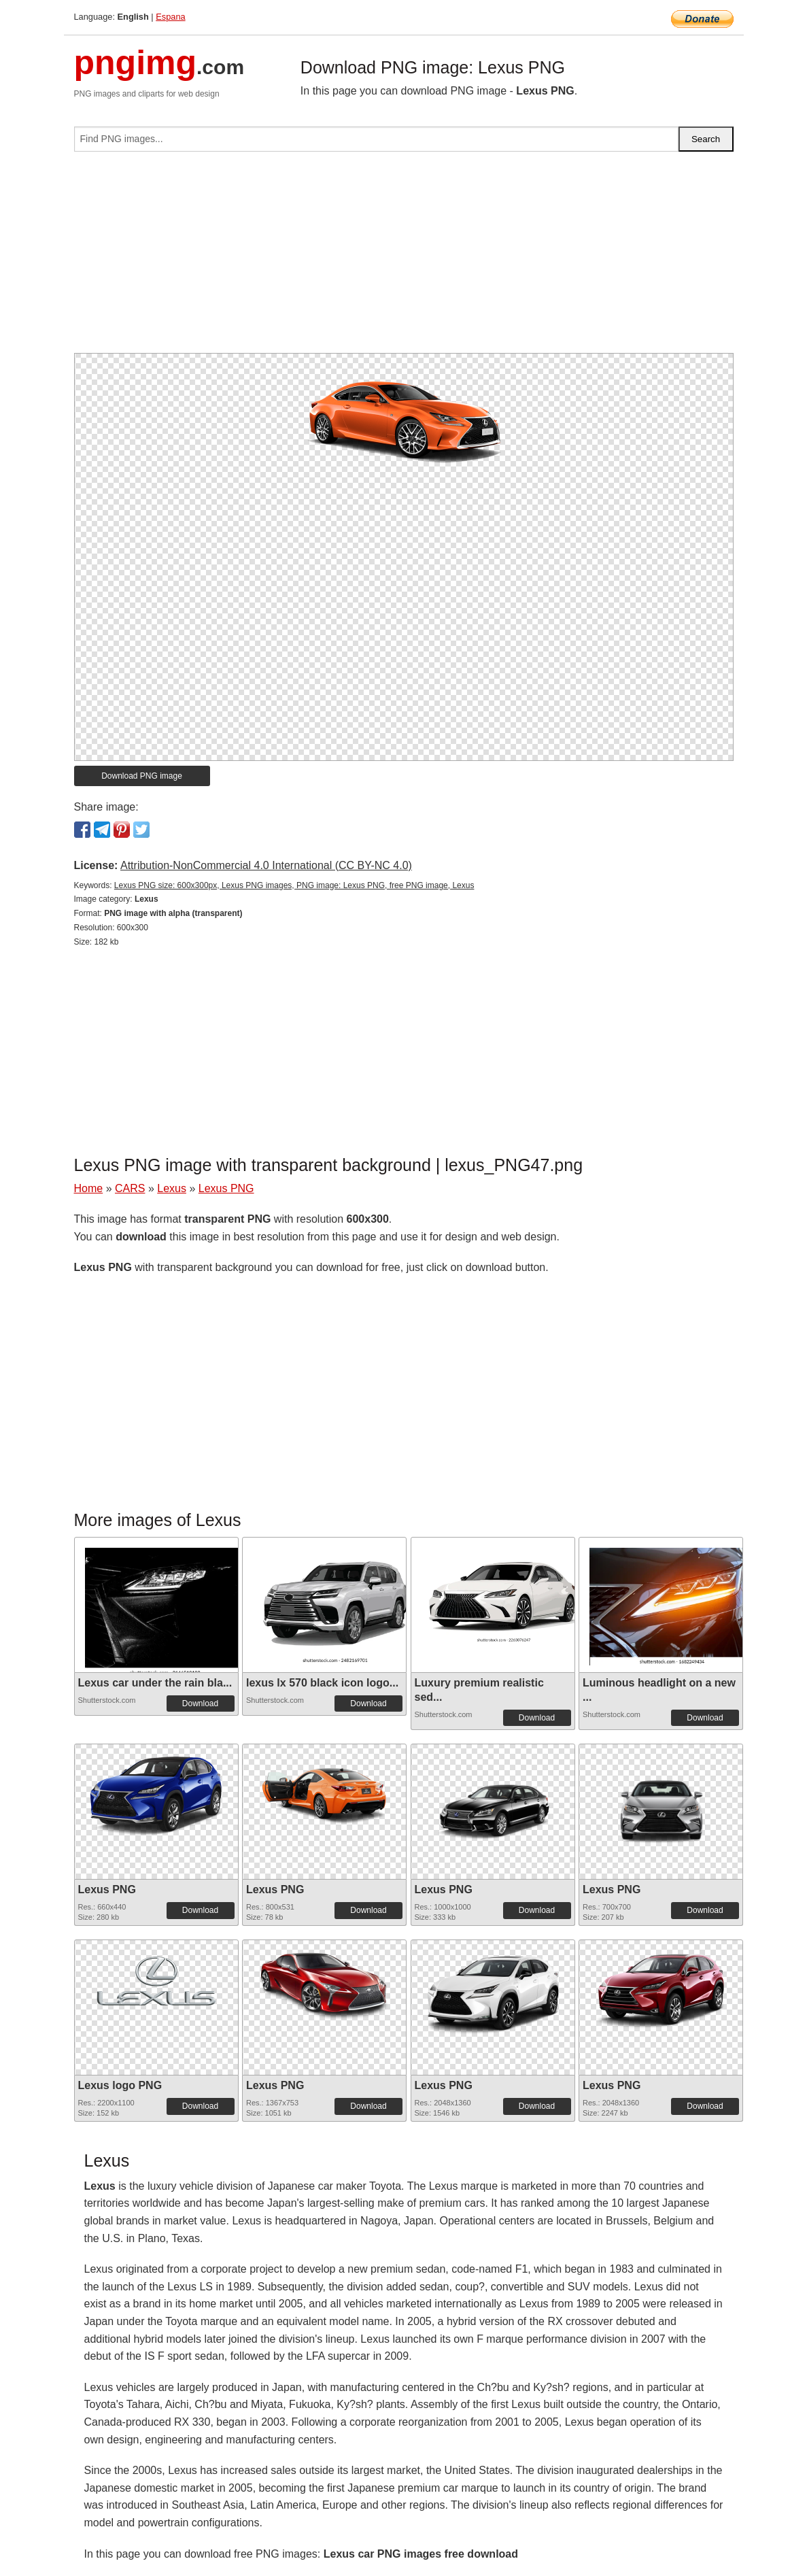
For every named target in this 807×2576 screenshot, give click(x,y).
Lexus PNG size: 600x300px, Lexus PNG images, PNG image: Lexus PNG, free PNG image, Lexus (294, 885)
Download (200, 1703)
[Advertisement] (404, 258)
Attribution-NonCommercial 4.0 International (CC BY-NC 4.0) (266, 865)
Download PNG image (141, 776)
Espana (170, 17)
